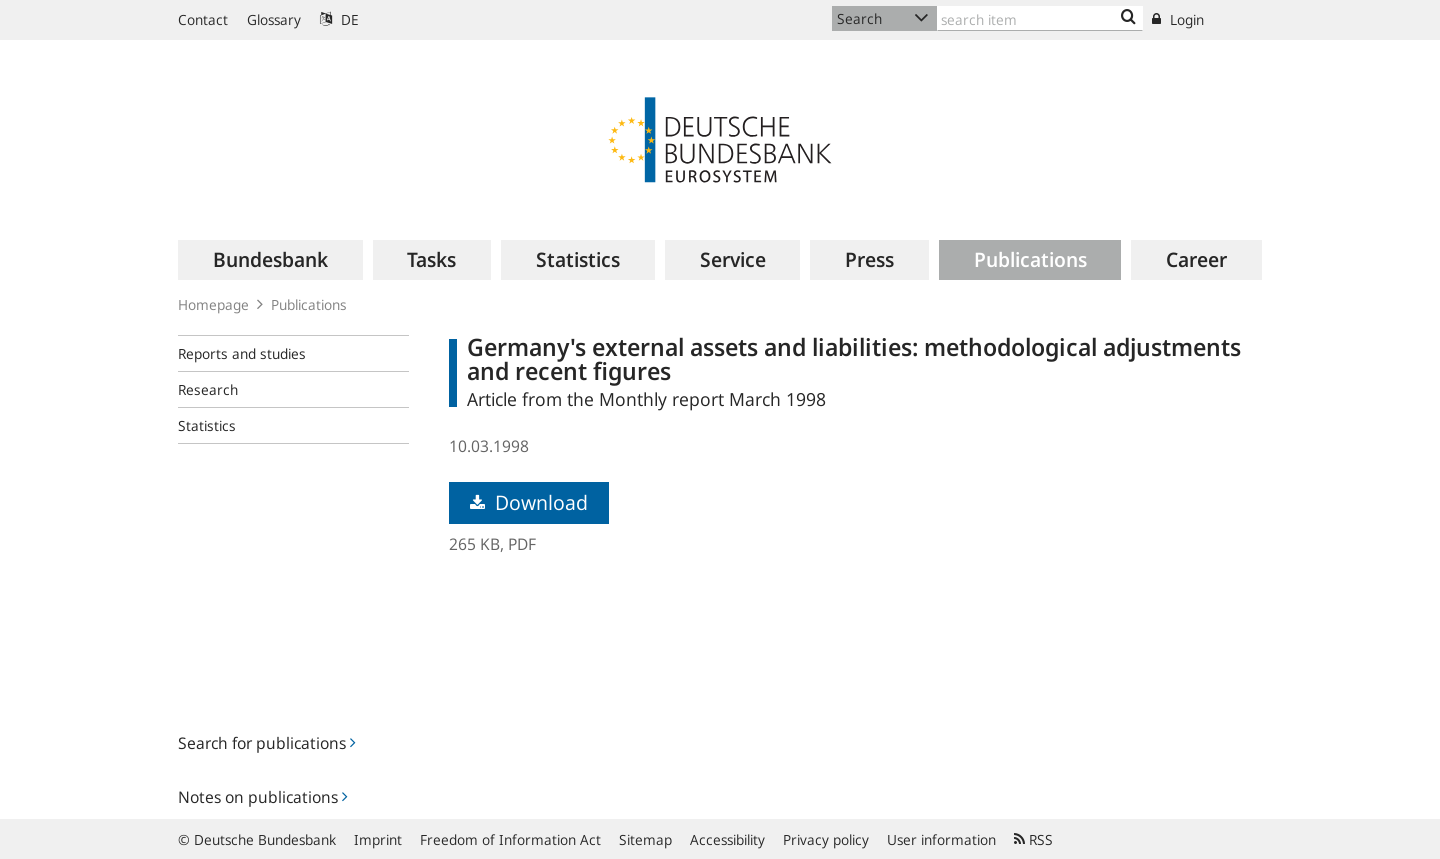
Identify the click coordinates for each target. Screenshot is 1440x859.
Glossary (274, 19)
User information (941, 839)
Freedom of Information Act (510, 839)
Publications (309, 304)
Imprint (378, 839)
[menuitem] (270, 260)
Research (208, 389)
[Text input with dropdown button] (1040, 18)
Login (1178, 19)
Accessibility (727, 839)
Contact (203, 19)
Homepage (213, 304)
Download (529, 502)
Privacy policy (826, 839)
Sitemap (645, 839)
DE (339, 19)
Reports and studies (242, 353)
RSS (1033, 839)
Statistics (207, 425)
